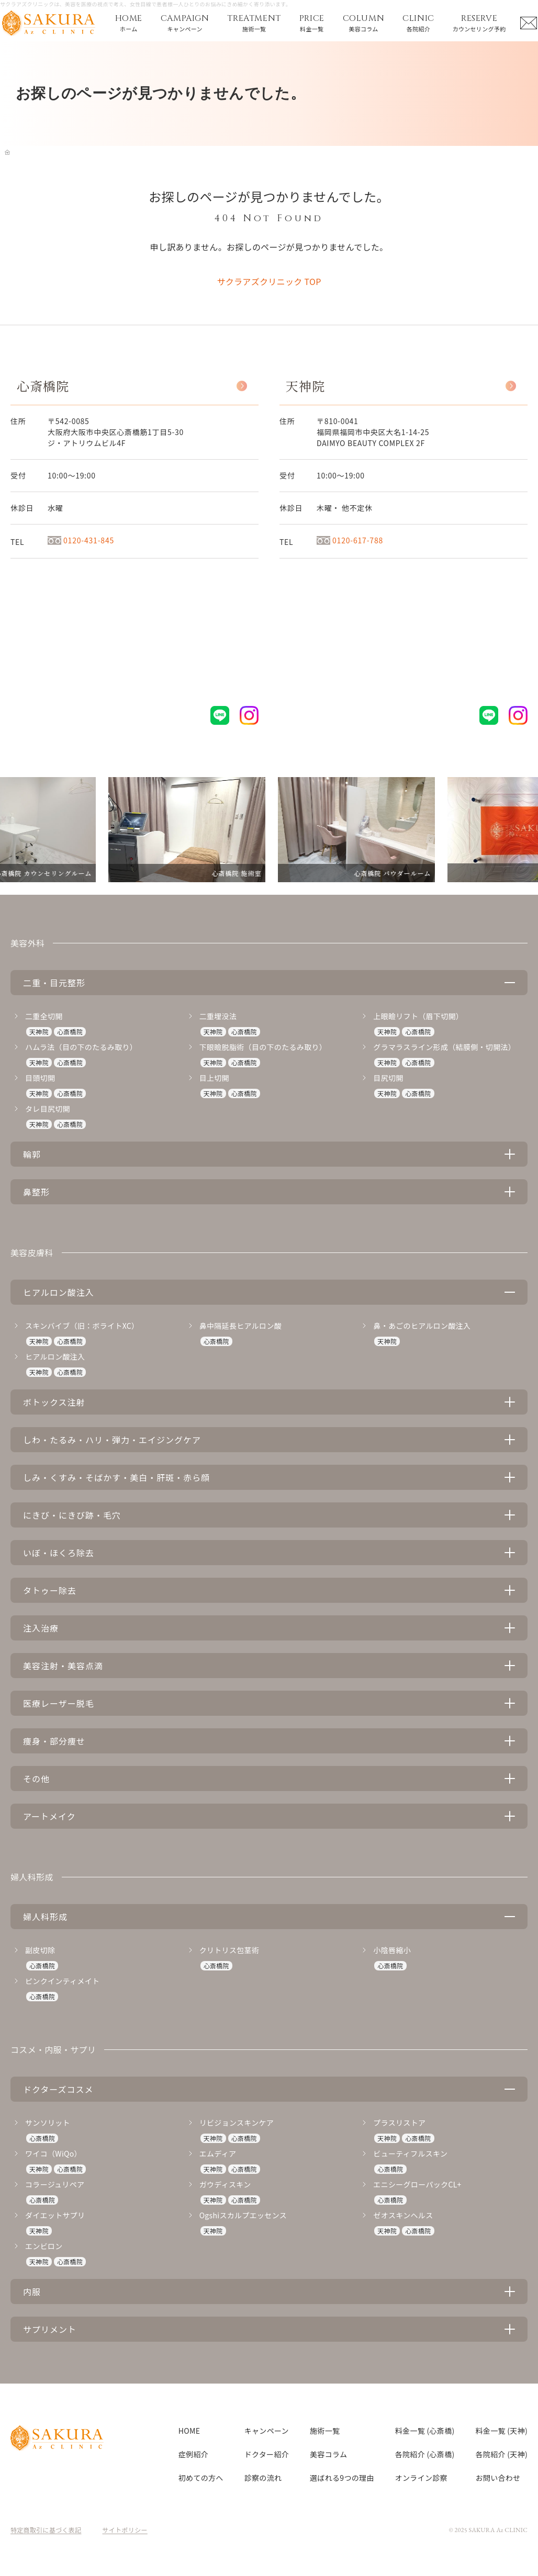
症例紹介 (193, 2454)
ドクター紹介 (266, 2454)
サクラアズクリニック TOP (269, 281)
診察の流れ (263, 2477)
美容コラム (328, 2454)
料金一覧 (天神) (502, 2430)
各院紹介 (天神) (502, 2454)
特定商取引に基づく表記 (46, 2529)
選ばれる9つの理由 (342, 2477)
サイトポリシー (125, 2529)
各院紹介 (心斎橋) (425, 2454)
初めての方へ (200, 2477)
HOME (189, 2430)
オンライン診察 (421, 2477)
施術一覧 (325, 2430)
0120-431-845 (81, 540)
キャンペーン (266, 2430)
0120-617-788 (350, 540)
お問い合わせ (498, 2477)
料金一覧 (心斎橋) (425, 2430)
